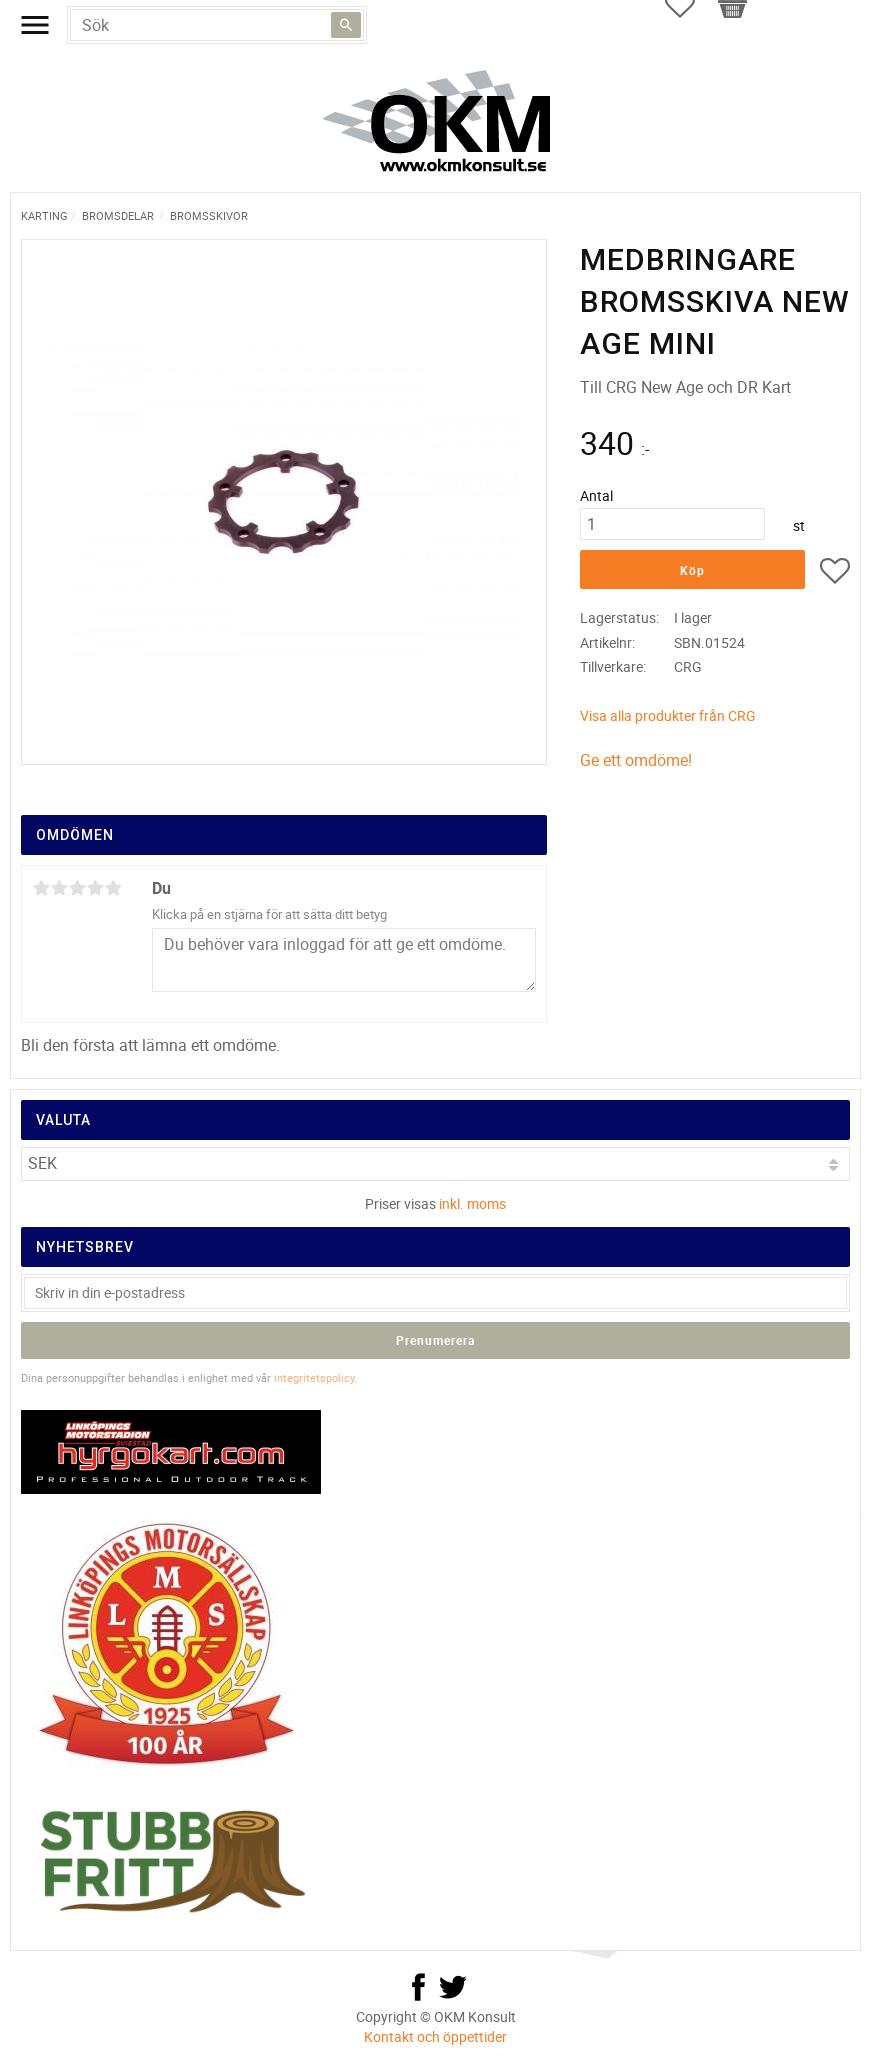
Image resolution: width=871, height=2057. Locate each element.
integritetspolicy (314, 1377)
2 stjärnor (59, 888)
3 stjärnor (77, 888)
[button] (835, 574)
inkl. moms (472, 1203)
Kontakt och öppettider (435, 2036)
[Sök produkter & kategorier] (217, 25)
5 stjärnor (113, 888)
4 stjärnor (95, 888)
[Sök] (346, 25)
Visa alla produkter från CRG (668, 715)
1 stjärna (41, 888)
